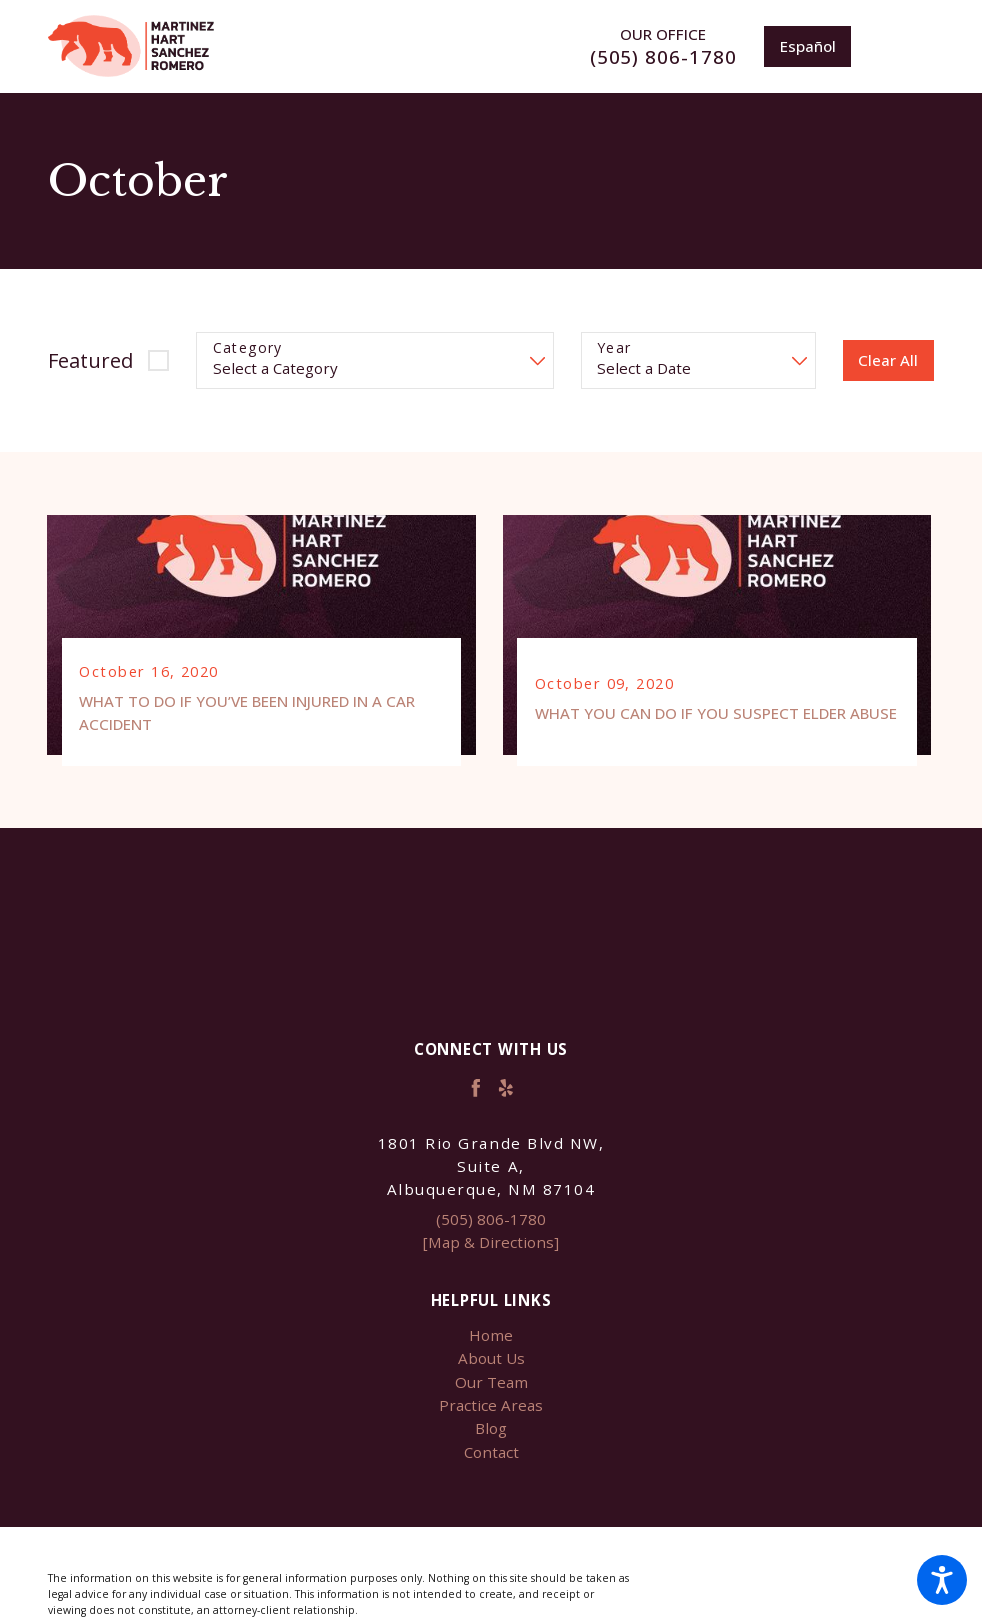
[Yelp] (506, 1090)
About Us (491, 1360)
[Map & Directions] (491, 1244)
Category (248, 348)
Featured (90, 360)
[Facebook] (476, 1090)
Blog (491, 1430)
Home (491, 1337)
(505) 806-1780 (663, 57)
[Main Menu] (906, 46)
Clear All (888, 360)
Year (614, 348)
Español (808, 46)
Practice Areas (491, 1407)
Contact (491, 1454)
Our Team (491, 1383)
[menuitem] (491, 1337)
